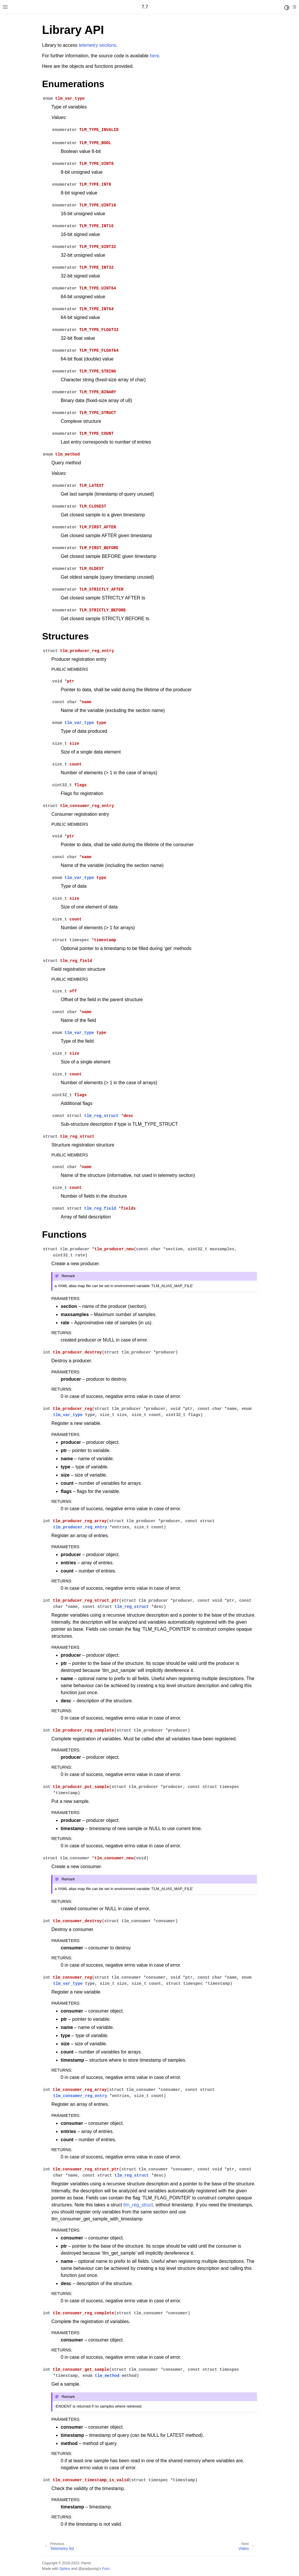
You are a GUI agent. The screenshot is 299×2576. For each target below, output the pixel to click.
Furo (105, 2569)
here (154, 55)
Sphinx (64, 2569)
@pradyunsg (88, 2569)
